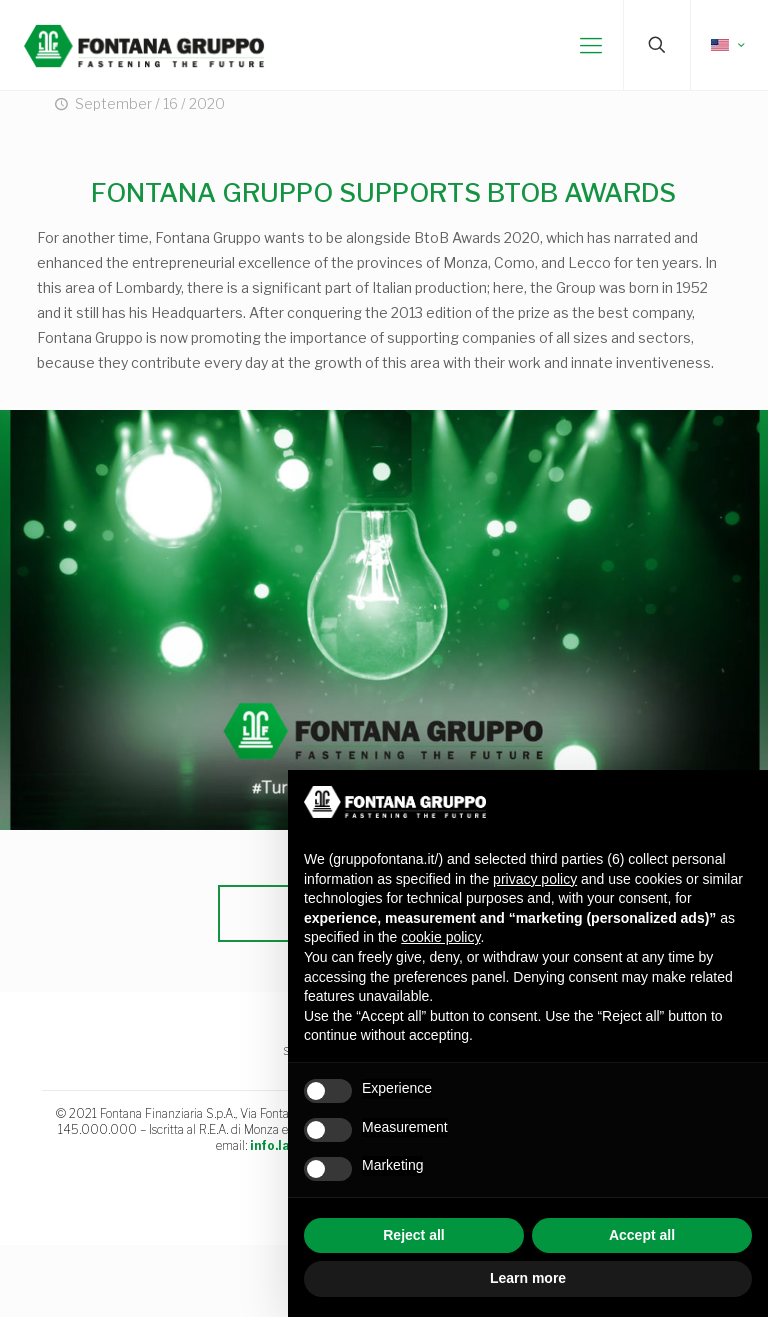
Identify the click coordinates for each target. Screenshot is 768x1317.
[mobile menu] (591, 45)
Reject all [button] (413, 1235)
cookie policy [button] (440, 937)
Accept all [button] (642, 1235)
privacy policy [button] (535, 879)
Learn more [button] (528, 1278)
